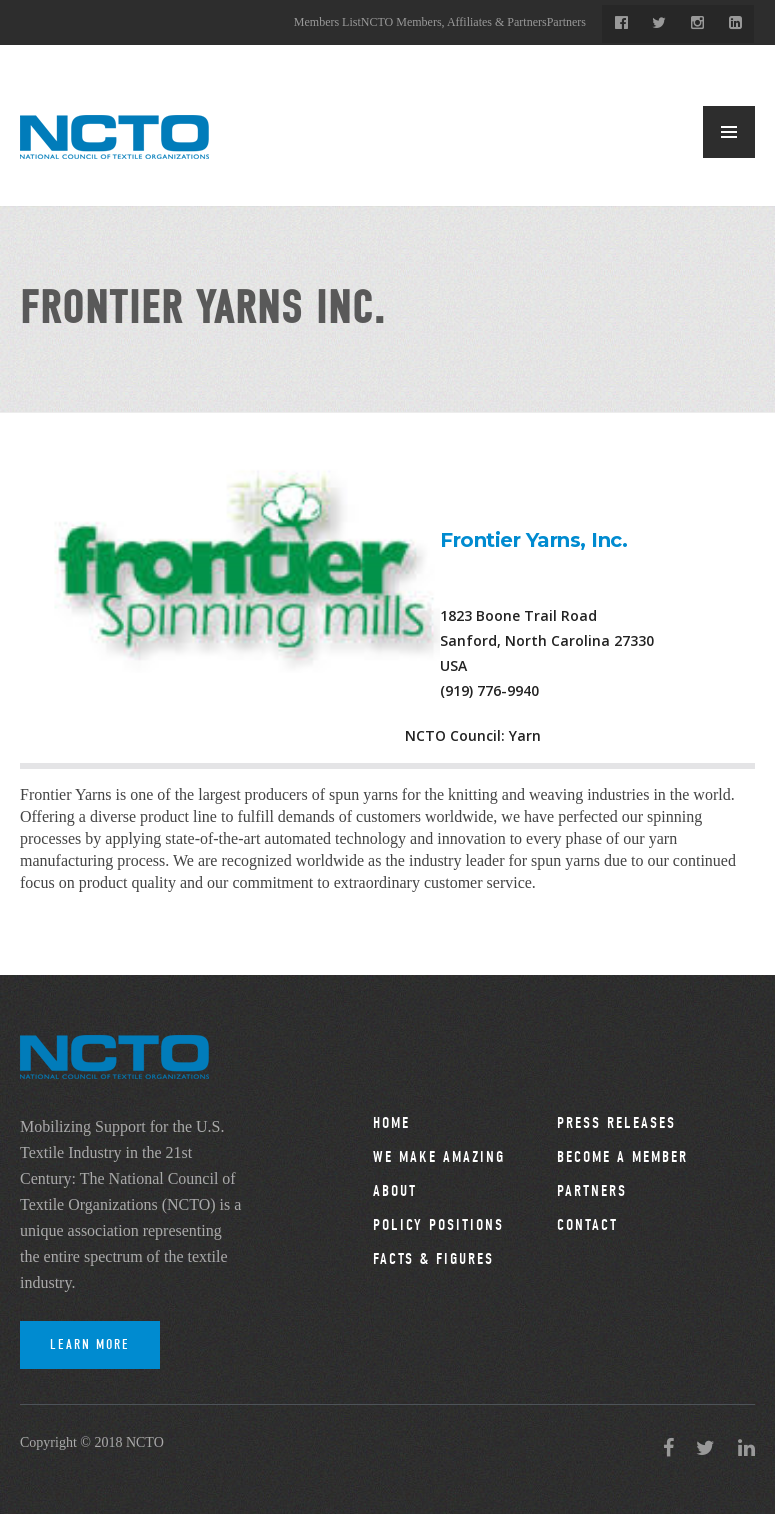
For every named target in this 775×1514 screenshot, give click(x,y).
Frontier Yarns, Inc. (533, 540)
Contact (587, 1225)
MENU (729, 132)
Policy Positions (438, 1225)
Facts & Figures (433, 1259)
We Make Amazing (439, 1157)
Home (391, 1123)
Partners (566, 22)
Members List (327, 22)
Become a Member (622, 1157)
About (395, 1191)
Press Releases (616, 1123)
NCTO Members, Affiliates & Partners (454, 22)
